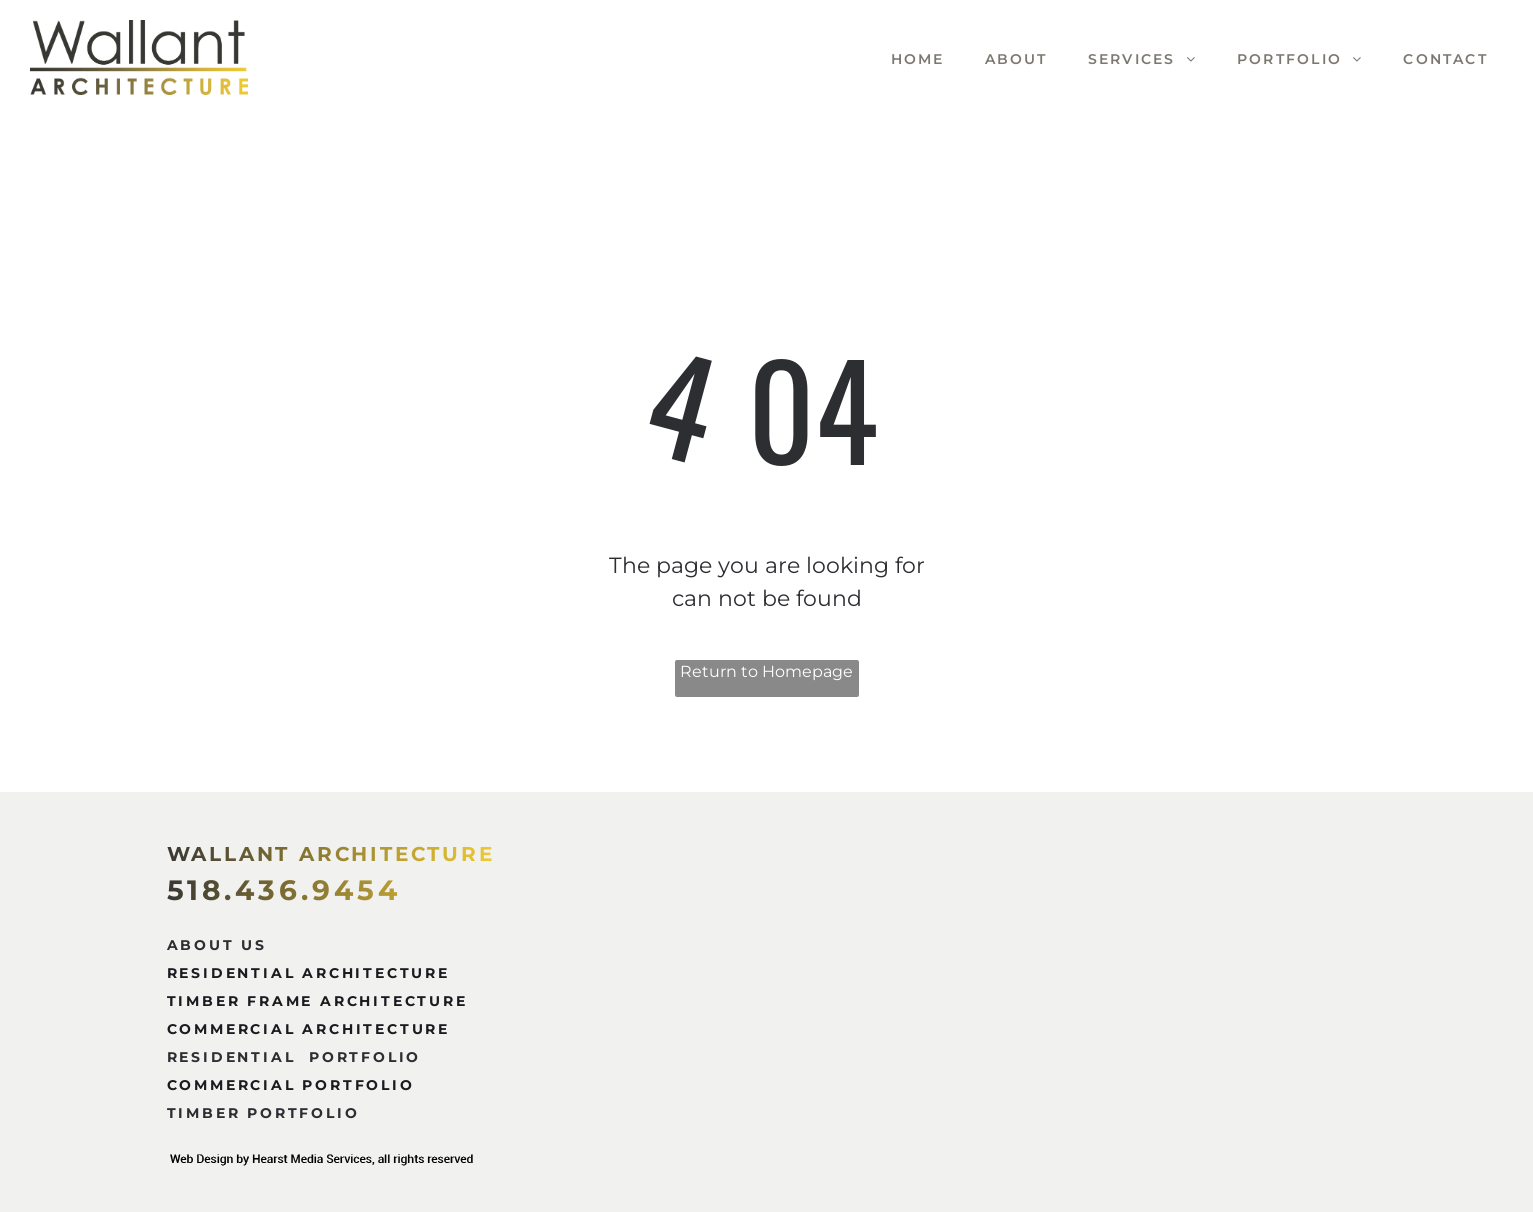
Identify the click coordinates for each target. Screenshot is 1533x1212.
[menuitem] (898, 59)
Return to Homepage (766, 671)
